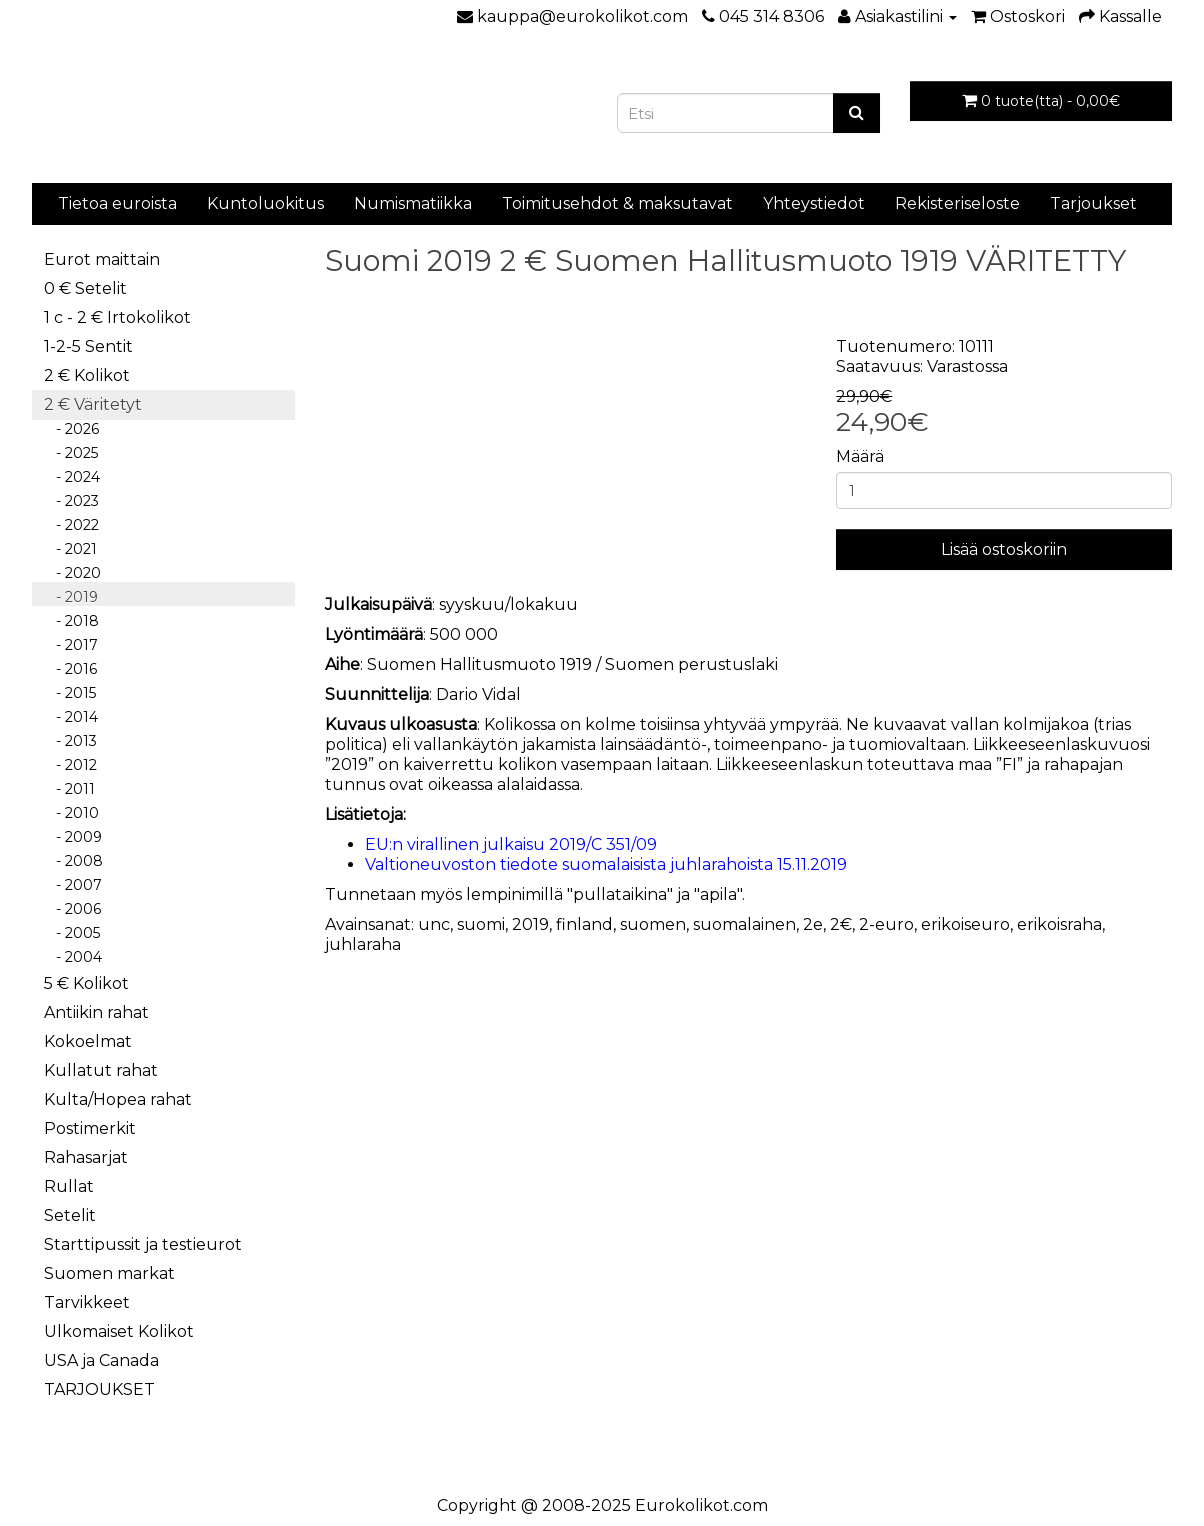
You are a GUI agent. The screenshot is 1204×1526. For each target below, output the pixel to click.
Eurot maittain (102, 259)
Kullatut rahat (101, 1070)
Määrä (860, 456)
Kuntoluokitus (265, 203)
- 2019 (71, 597)
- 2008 (73, 861)
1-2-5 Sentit (88, 346)
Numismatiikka (413, 203)
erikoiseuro (965, 924)
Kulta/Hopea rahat (118, 1099)
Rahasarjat (86, 1157)
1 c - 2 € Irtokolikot (117, 317)
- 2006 (72, 909)
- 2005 (72, 933)
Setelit (70, 1215)
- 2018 (71, 621)
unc (434, 924)
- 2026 (71, 429)
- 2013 (70, 741)
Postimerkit (90, 1128)
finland (584, 924)
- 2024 (72, 477)
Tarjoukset (1093, 203)
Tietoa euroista (117, 203)
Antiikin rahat (96, 1012)
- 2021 (70, 549)
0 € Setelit (85, 288)
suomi (481, 924)
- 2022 (71, 525)
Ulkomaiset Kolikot (119, 1331)
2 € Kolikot (87, 375)
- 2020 (72, 573)
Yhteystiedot (814, 203)
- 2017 (71, 645)
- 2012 (70, 765)
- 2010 (71, 813)
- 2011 (69, 789)
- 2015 (70, 693)
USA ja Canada (101, 1360)
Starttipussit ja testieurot (143, 1244)
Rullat (69, 1186)
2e (813, 924)
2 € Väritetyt (93, 404)
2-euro (886, 924)
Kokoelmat (88, 1041)
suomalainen (744, 924)
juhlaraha (363, 944)
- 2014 (71, 717)
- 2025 (71, 453)
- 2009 (73, 837)
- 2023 (71, 501)
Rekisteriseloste (957, 203)
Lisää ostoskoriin (1004, 549)
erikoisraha (1059, 924)
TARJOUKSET (99, 1389)
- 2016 (70, 669)
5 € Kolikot (86, 983)
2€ (841, 924)
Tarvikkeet (87, 1302)
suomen (653, 924)
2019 (530, 924)
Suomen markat (109, 1273)
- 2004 (73, 957)
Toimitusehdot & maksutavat (617, 203)
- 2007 (73, 885)
